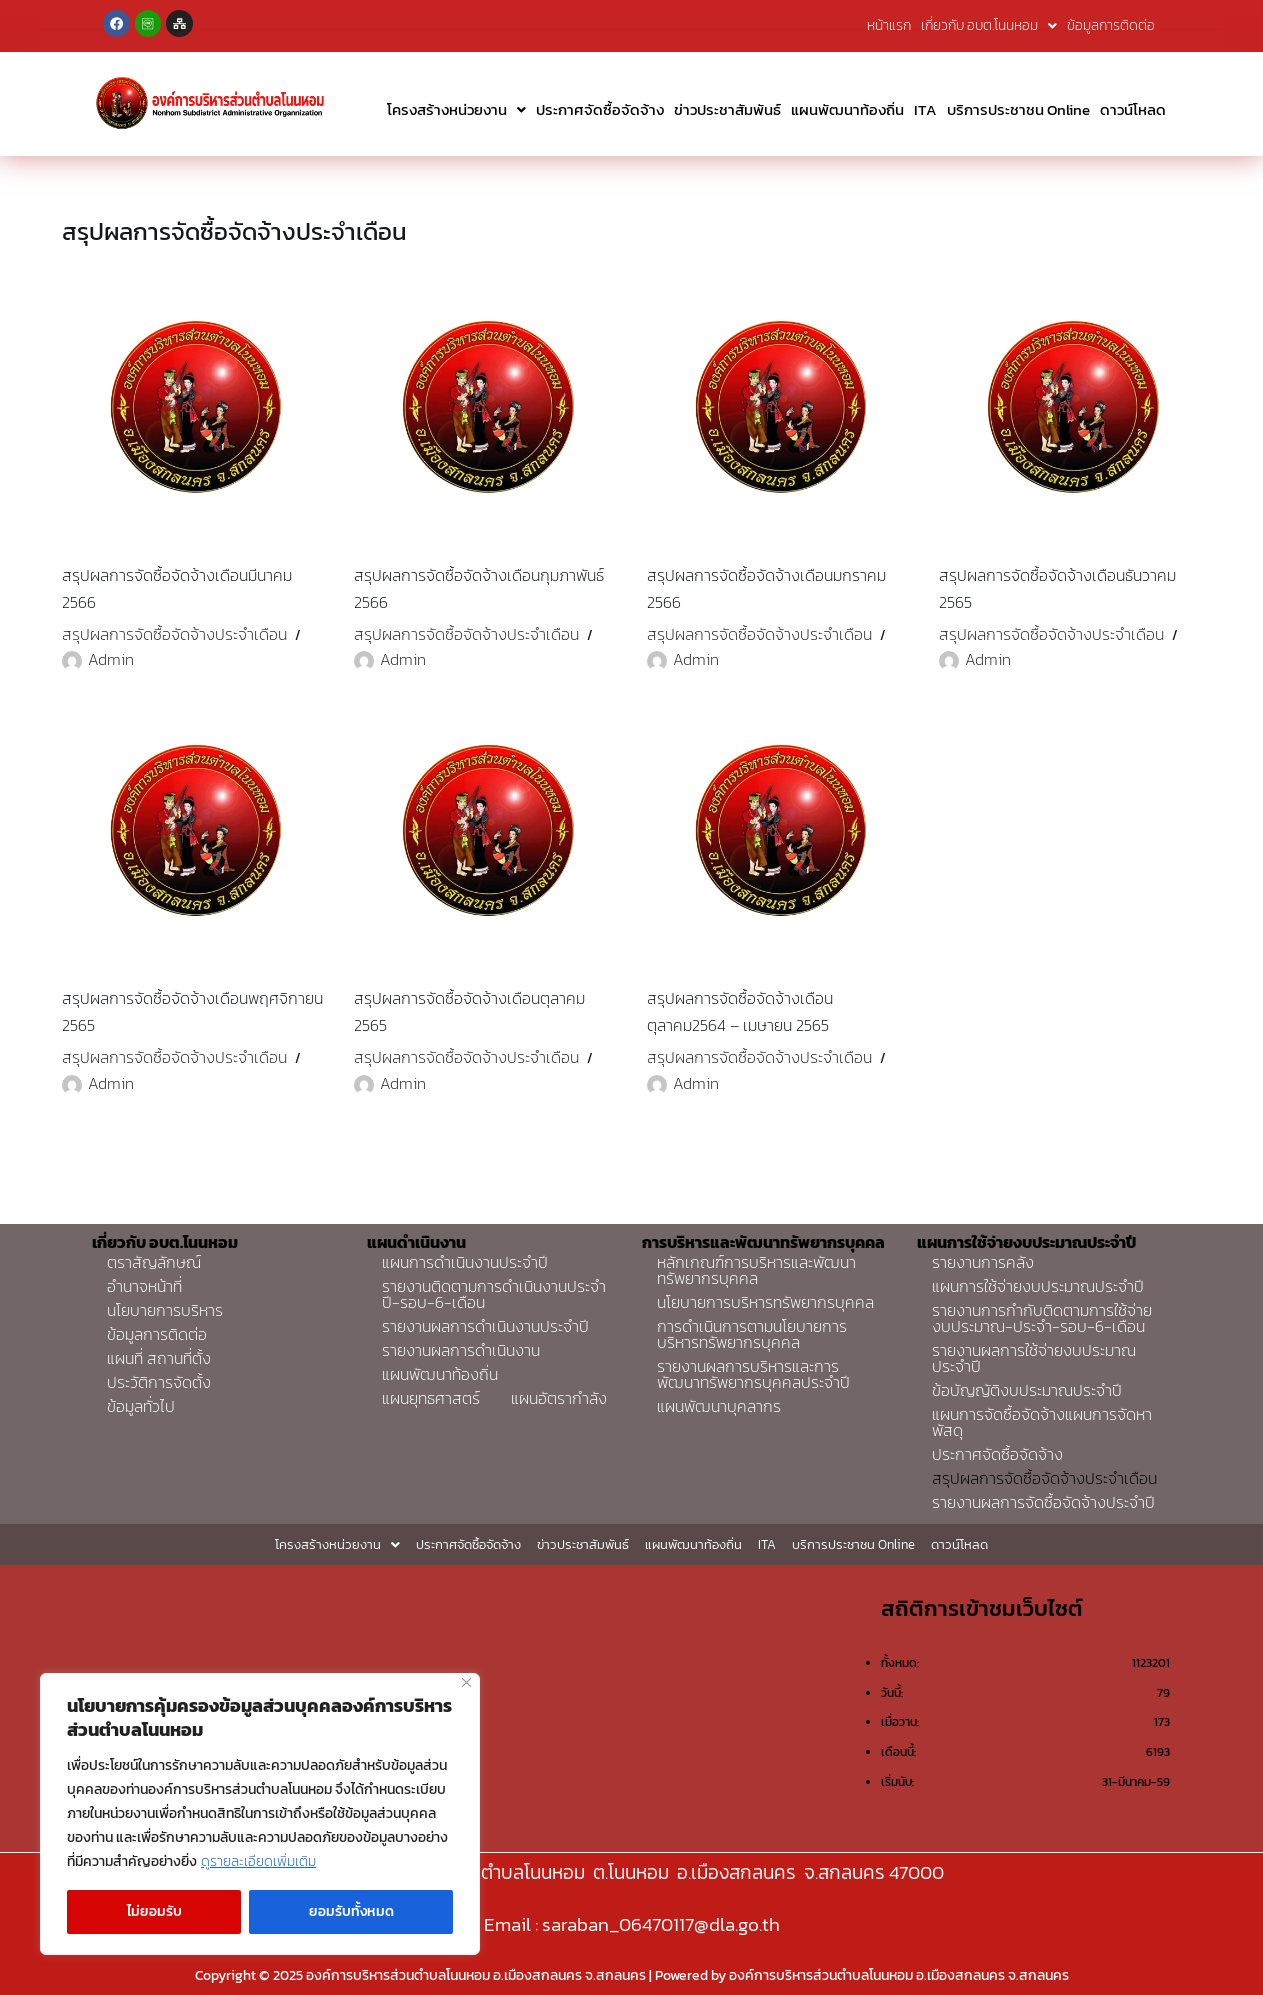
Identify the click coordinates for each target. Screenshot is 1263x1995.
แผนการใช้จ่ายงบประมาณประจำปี (1038, 1286)
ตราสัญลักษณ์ (154, 1262)
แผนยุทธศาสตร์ (431, 1398)
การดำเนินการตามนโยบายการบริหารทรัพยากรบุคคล (752, 1334)
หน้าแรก (889, 25)
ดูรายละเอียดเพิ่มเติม (258, 1861)
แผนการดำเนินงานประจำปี (465, 1262)
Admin (111, 659)
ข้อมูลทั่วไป (141, 1406)
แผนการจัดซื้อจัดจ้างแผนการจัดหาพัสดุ (1042, 1422)
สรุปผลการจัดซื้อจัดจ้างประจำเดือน (174, 634)
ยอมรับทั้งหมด (351, 1911)
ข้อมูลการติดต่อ (1111, 25)
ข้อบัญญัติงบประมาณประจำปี (1027, 1390)
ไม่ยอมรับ (154, 1911)
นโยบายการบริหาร (165, 1310)
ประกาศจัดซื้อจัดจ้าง (600, 109)
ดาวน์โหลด (1133, 109)
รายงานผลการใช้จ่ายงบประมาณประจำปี (1034, 1358)
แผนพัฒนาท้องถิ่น (847, 109)
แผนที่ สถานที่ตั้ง (159, 1358)
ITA (925, 109)
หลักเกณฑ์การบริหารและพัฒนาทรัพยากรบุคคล (756, 1270)
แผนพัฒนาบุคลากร (719, 1406)
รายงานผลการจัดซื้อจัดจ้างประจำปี (1043, 1502)
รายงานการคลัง (983, 1262)
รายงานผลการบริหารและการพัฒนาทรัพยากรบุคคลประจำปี (753, 1374)
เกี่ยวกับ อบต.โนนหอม (989, 25)
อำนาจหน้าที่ (144, 1286)
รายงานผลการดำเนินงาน (461, 1350)
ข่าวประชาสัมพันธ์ (727, 109)
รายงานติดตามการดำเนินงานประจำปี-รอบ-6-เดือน (494, 1294)
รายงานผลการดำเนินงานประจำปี (485, 1326)
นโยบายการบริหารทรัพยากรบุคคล (765, 1302)
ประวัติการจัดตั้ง (159, 1382)
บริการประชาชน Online (1018, 109)
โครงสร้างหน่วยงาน (456, 109)
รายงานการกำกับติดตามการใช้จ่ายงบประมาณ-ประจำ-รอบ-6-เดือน (1042, 1318)
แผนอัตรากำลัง (559, 1398)
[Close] (466, 1682)
